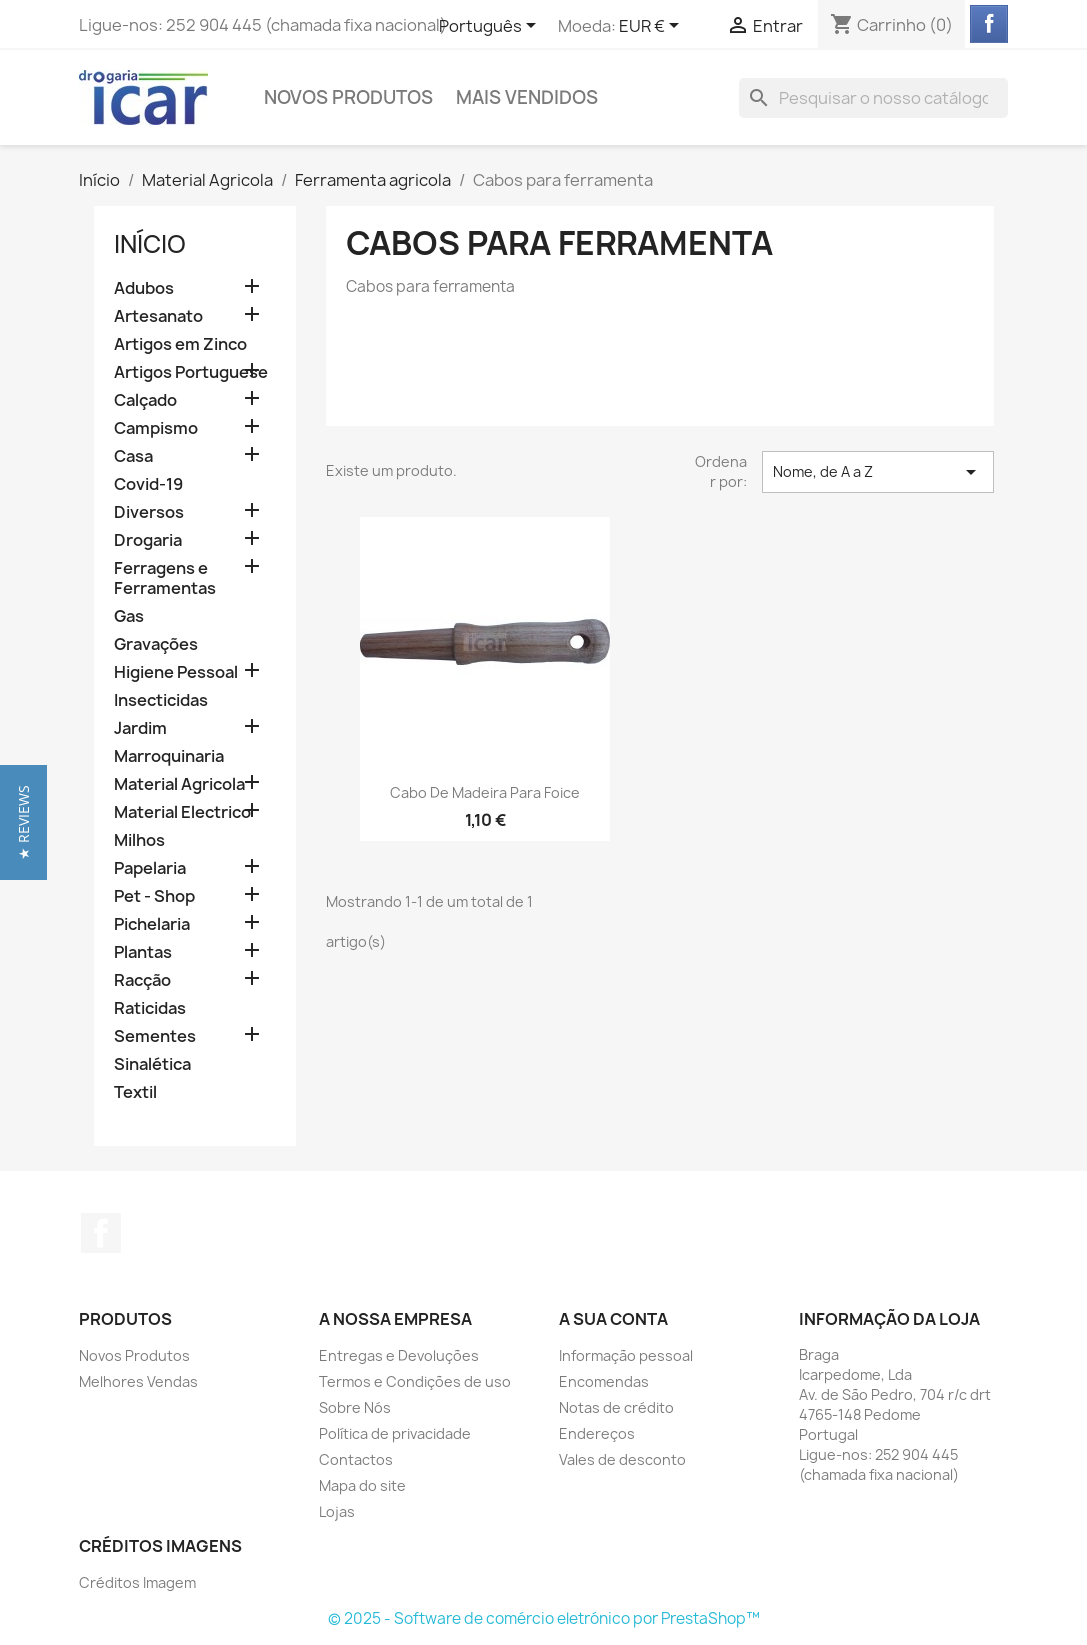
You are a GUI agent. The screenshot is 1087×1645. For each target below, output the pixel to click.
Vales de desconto (622, 1459)
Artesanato (158, 316)
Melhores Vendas (138, 1381)
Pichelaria (152, 924)
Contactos (356, 1459)
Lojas (337, 1511)
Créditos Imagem (137, 1582)
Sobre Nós (355, 1407)
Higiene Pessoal (176, 672)
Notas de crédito (616, 1407)
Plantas (143, 952)
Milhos (139, 840)
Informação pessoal (626, 1355)
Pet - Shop (154, 896)
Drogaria (148, 540)
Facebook (101, 1233)
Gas (129, 616)
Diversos (149, 512)
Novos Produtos (348, 97)
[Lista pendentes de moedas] (652, 27)
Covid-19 (148, 484)
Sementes (155, 1036)
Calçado (145, 400)
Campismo (156, 428)
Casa (133, 456)
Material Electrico (182, 812)
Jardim (140, 728)
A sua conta (613, 1319)
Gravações (156, 644)
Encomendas (604, 1381)
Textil (135, 1092)
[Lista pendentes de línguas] (491, 27)
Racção (142, 980)
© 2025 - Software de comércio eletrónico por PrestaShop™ (544, 1618)
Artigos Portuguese (191, 372)
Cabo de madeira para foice (485, 792)
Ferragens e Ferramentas (165, 578)
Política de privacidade (395, 1433)
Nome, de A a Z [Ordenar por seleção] (878, 472)
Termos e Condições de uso (415, 1381)
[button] (23, 822)
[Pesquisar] (873, 98)
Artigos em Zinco (180, 344)
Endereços (597, 1433)
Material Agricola (179, 784)
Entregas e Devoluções (399, 1355)
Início (150, 244)
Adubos (144, 288)
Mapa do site (362, 1485)
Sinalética (152, 1064)
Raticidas (150, 1008)
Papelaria (150, 868)
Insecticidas (161, 700)
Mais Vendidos (527, 97)
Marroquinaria (169, 756)
